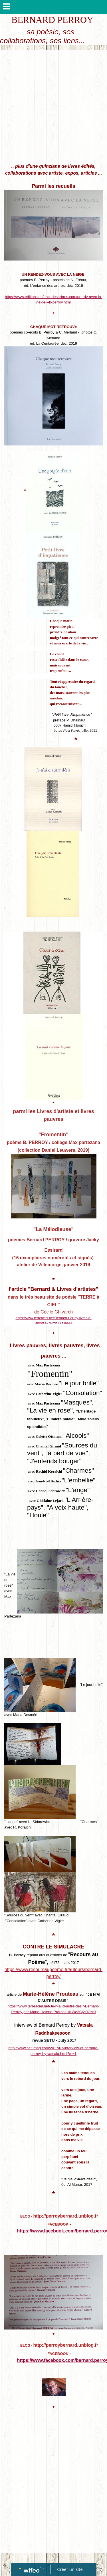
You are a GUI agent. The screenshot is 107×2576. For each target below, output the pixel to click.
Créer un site (69, 2569)
